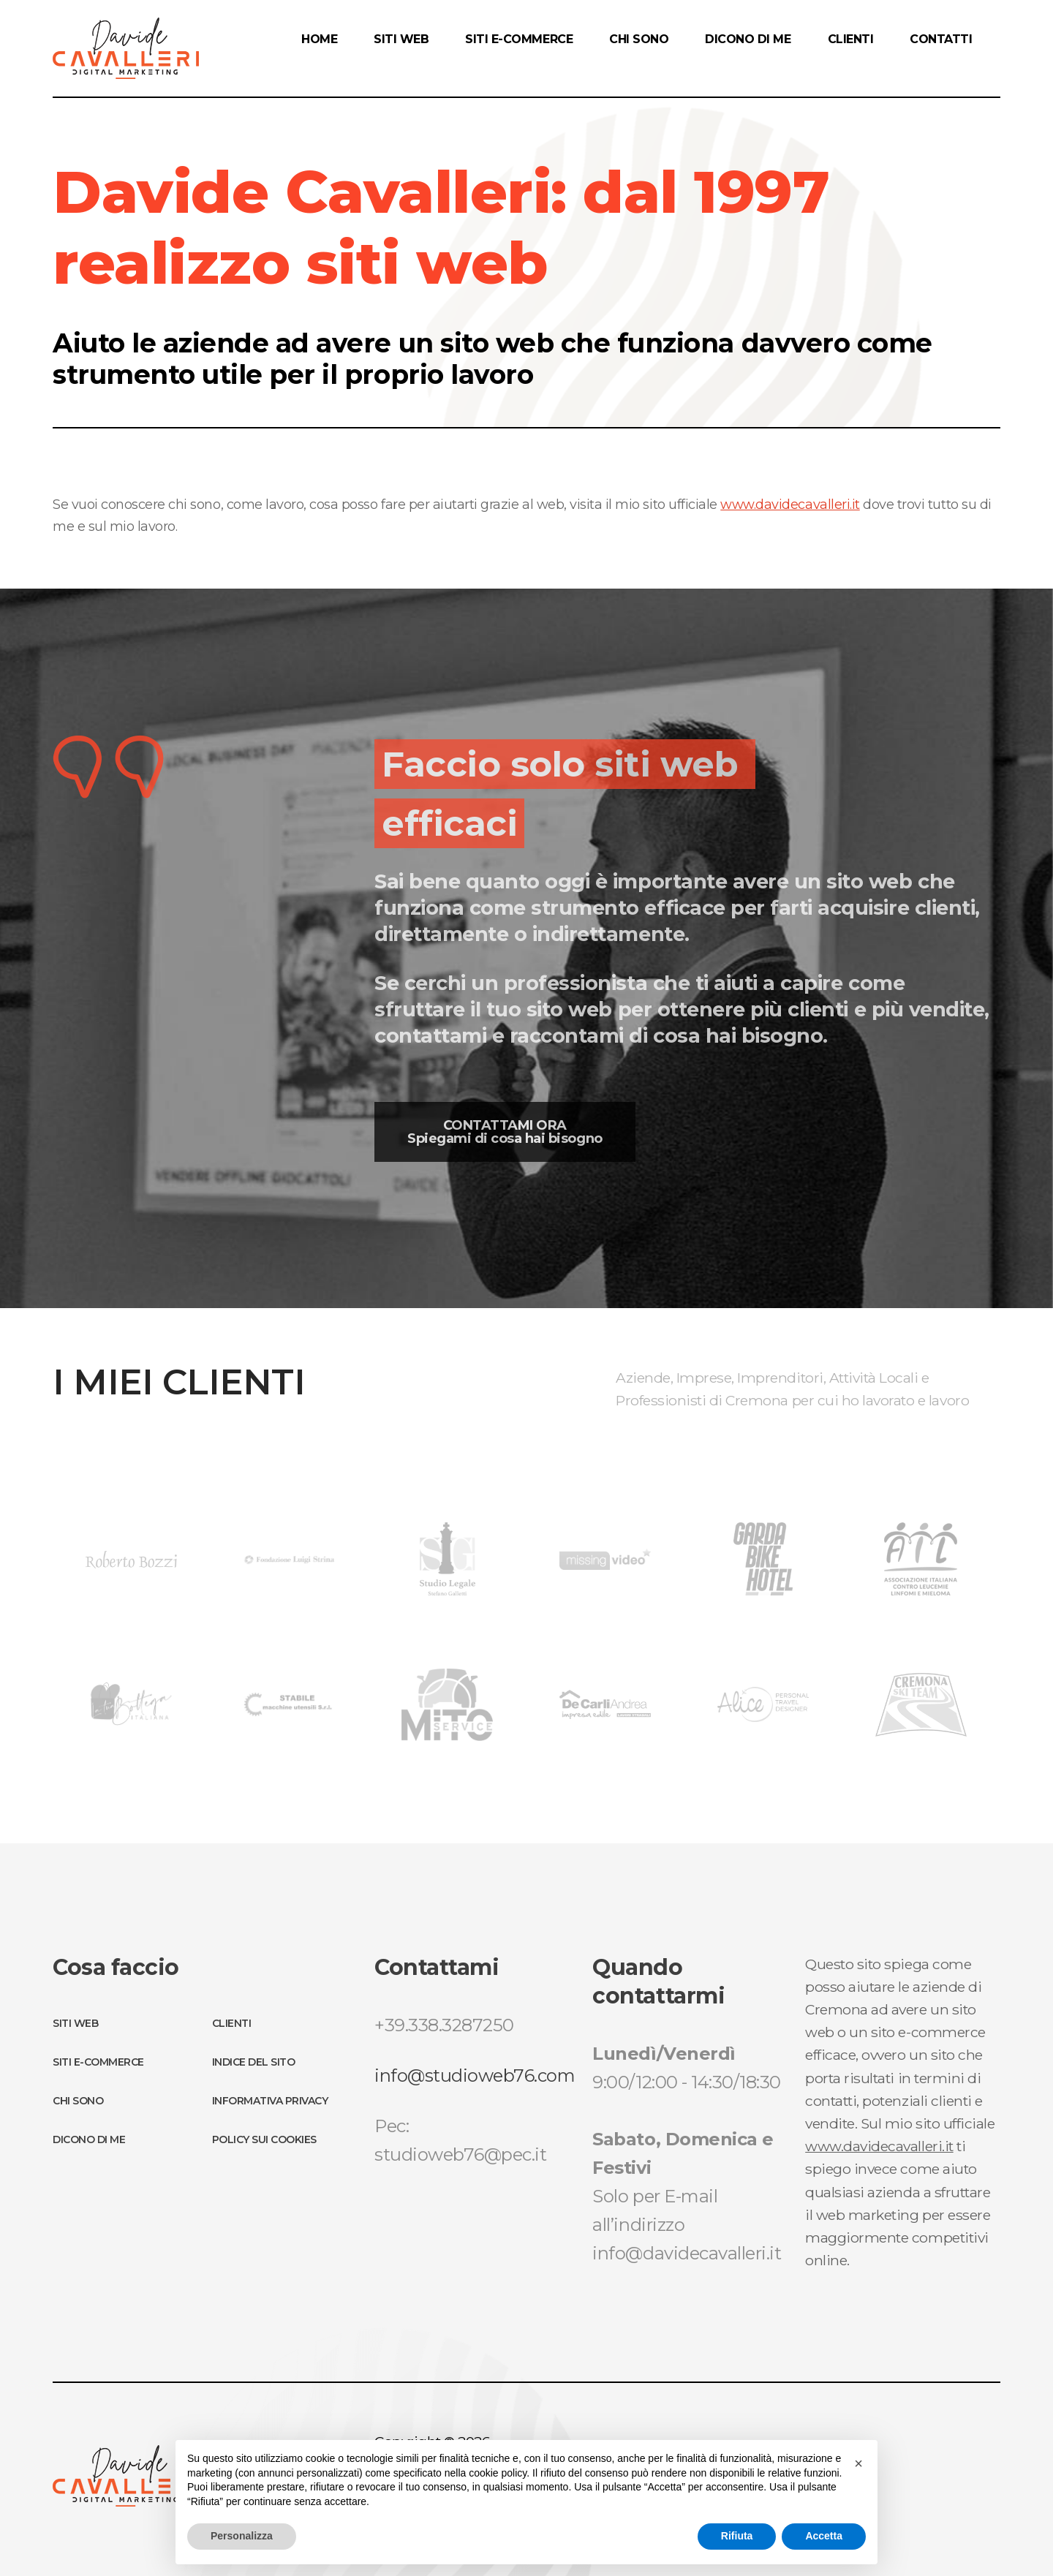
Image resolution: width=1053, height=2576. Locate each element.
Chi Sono (78, 2100)
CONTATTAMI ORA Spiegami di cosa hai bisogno (505, 1132)
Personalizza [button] (242, 2536)
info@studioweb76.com (474, 2075)
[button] (858, 2463)
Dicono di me (89, 2139)
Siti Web (75, 2023)
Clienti (232, 2023)
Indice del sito (253, 2062)
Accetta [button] (823, 2536)
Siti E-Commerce (98, 2062)
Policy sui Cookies (264, 2139)
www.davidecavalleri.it (789, 504)
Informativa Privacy (270, 2100)
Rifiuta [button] (737, 2536)
